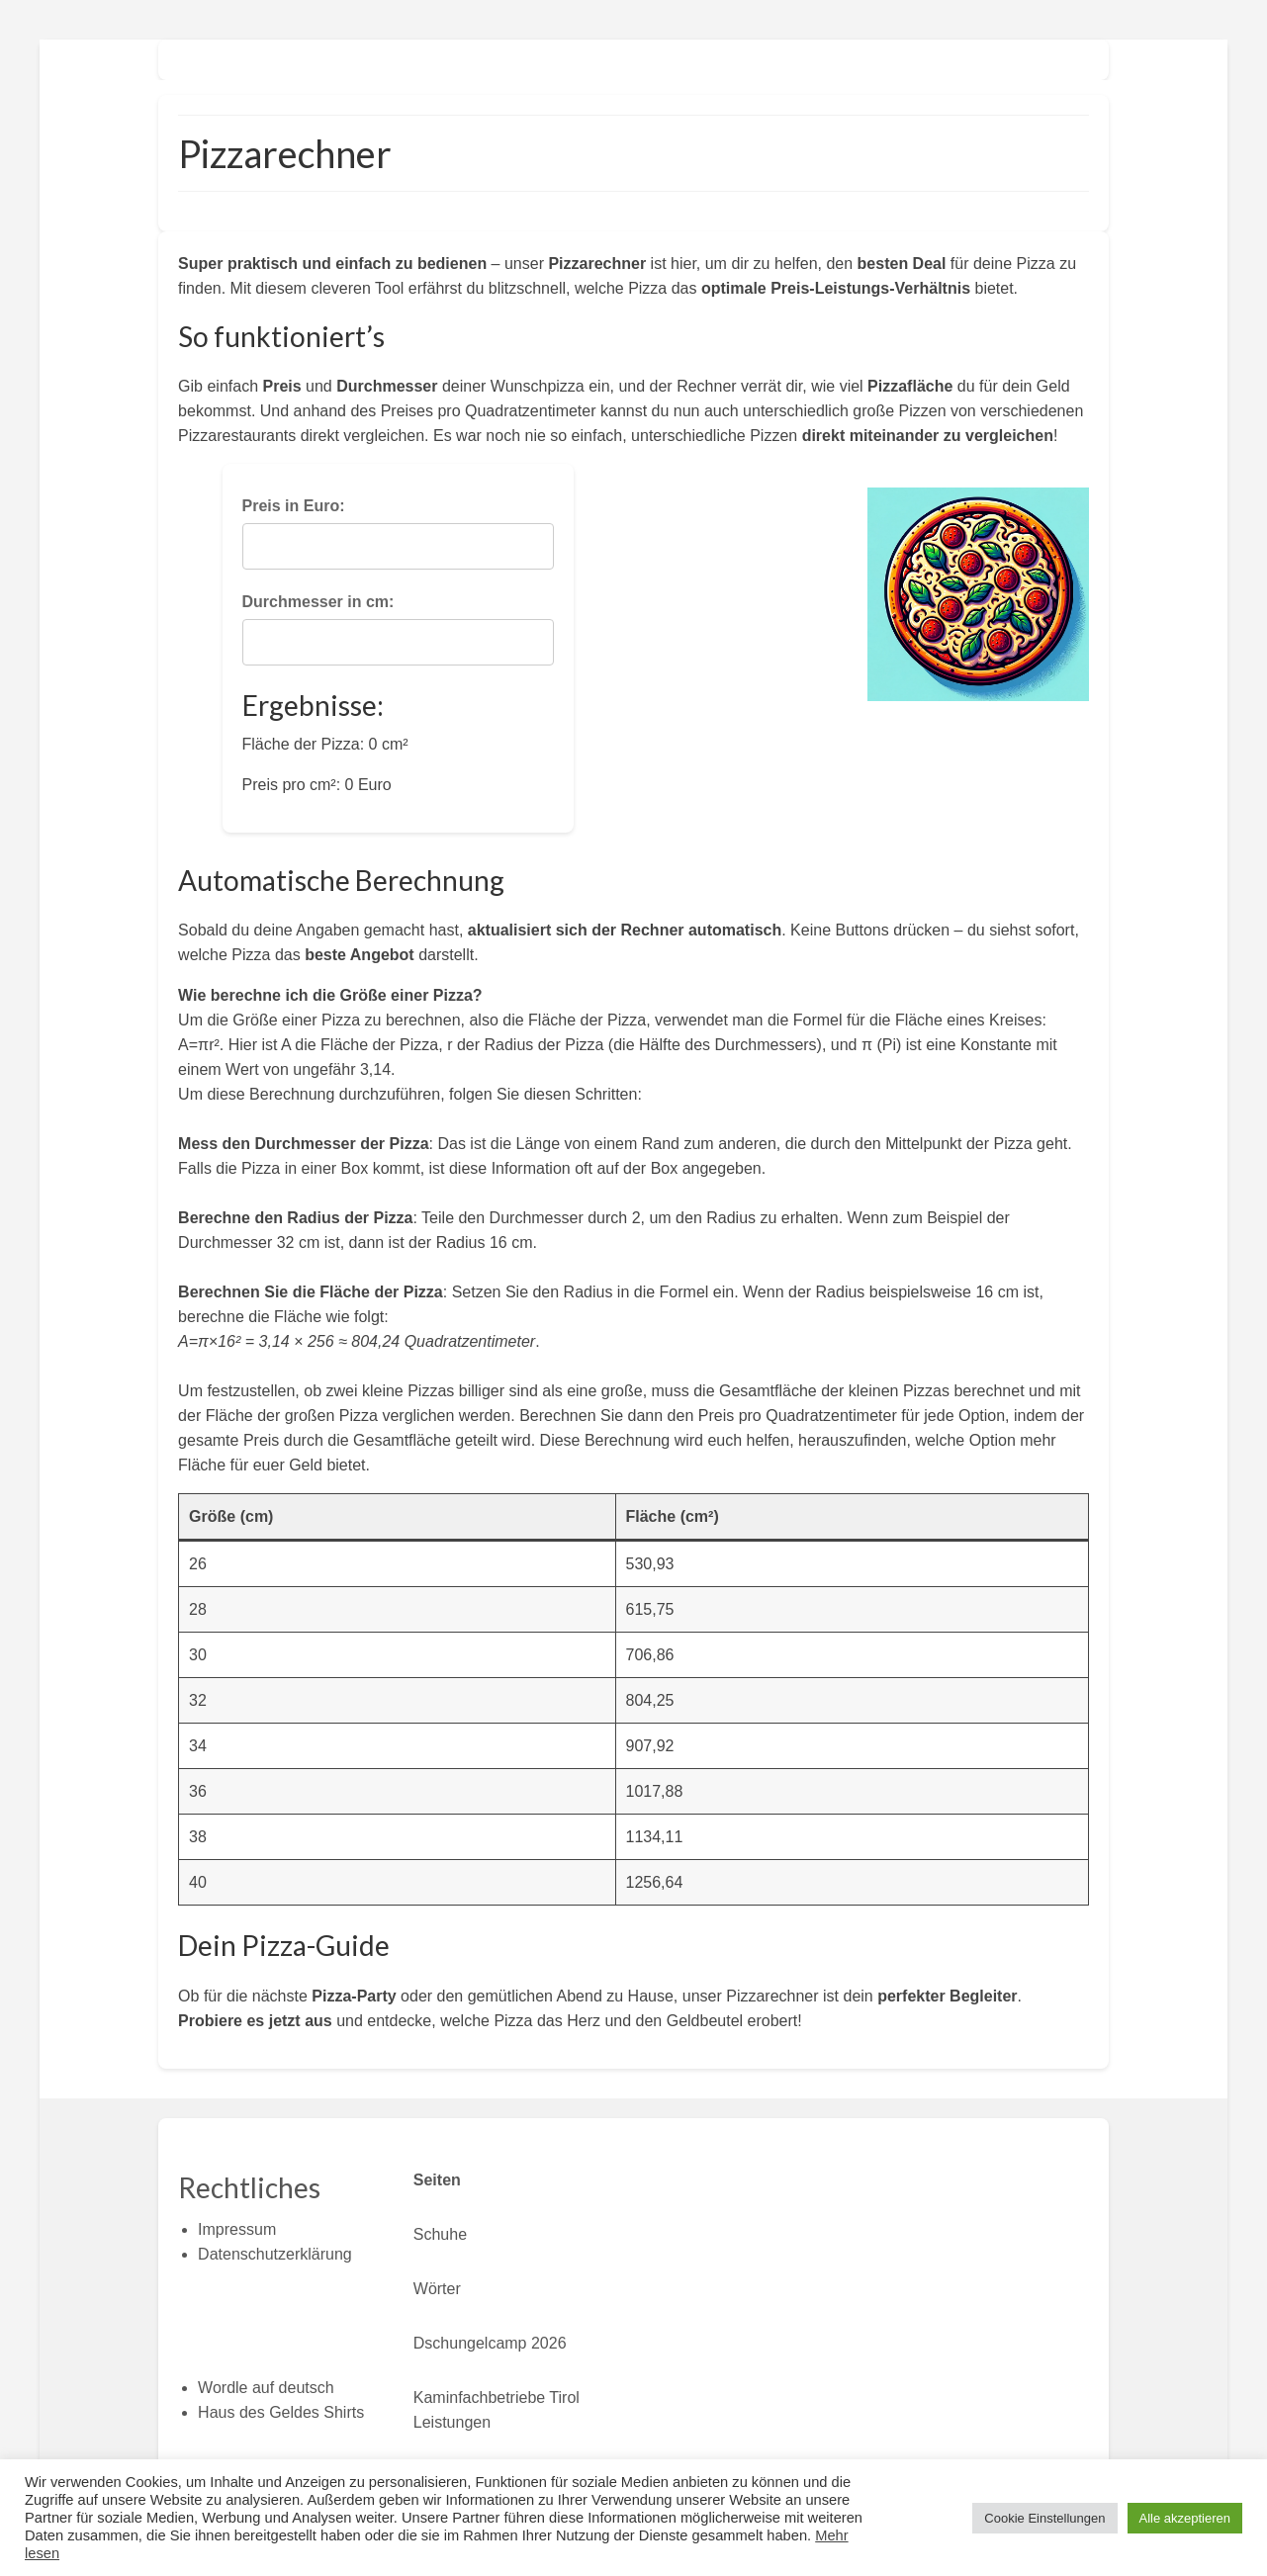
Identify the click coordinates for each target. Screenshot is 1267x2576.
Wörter (437, 2288)
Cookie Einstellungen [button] (1044, 2518)
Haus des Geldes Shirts (281, 2412)
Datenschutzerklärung (275, 2254)
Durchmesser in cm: (318, 601)
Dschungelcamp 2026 (490, 2343)
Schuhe (440, 2234)
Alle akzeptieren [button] (1185, 2518)
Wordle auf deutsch (266, 2387)
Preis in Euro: (293, 505)
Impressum (237, 2229)
